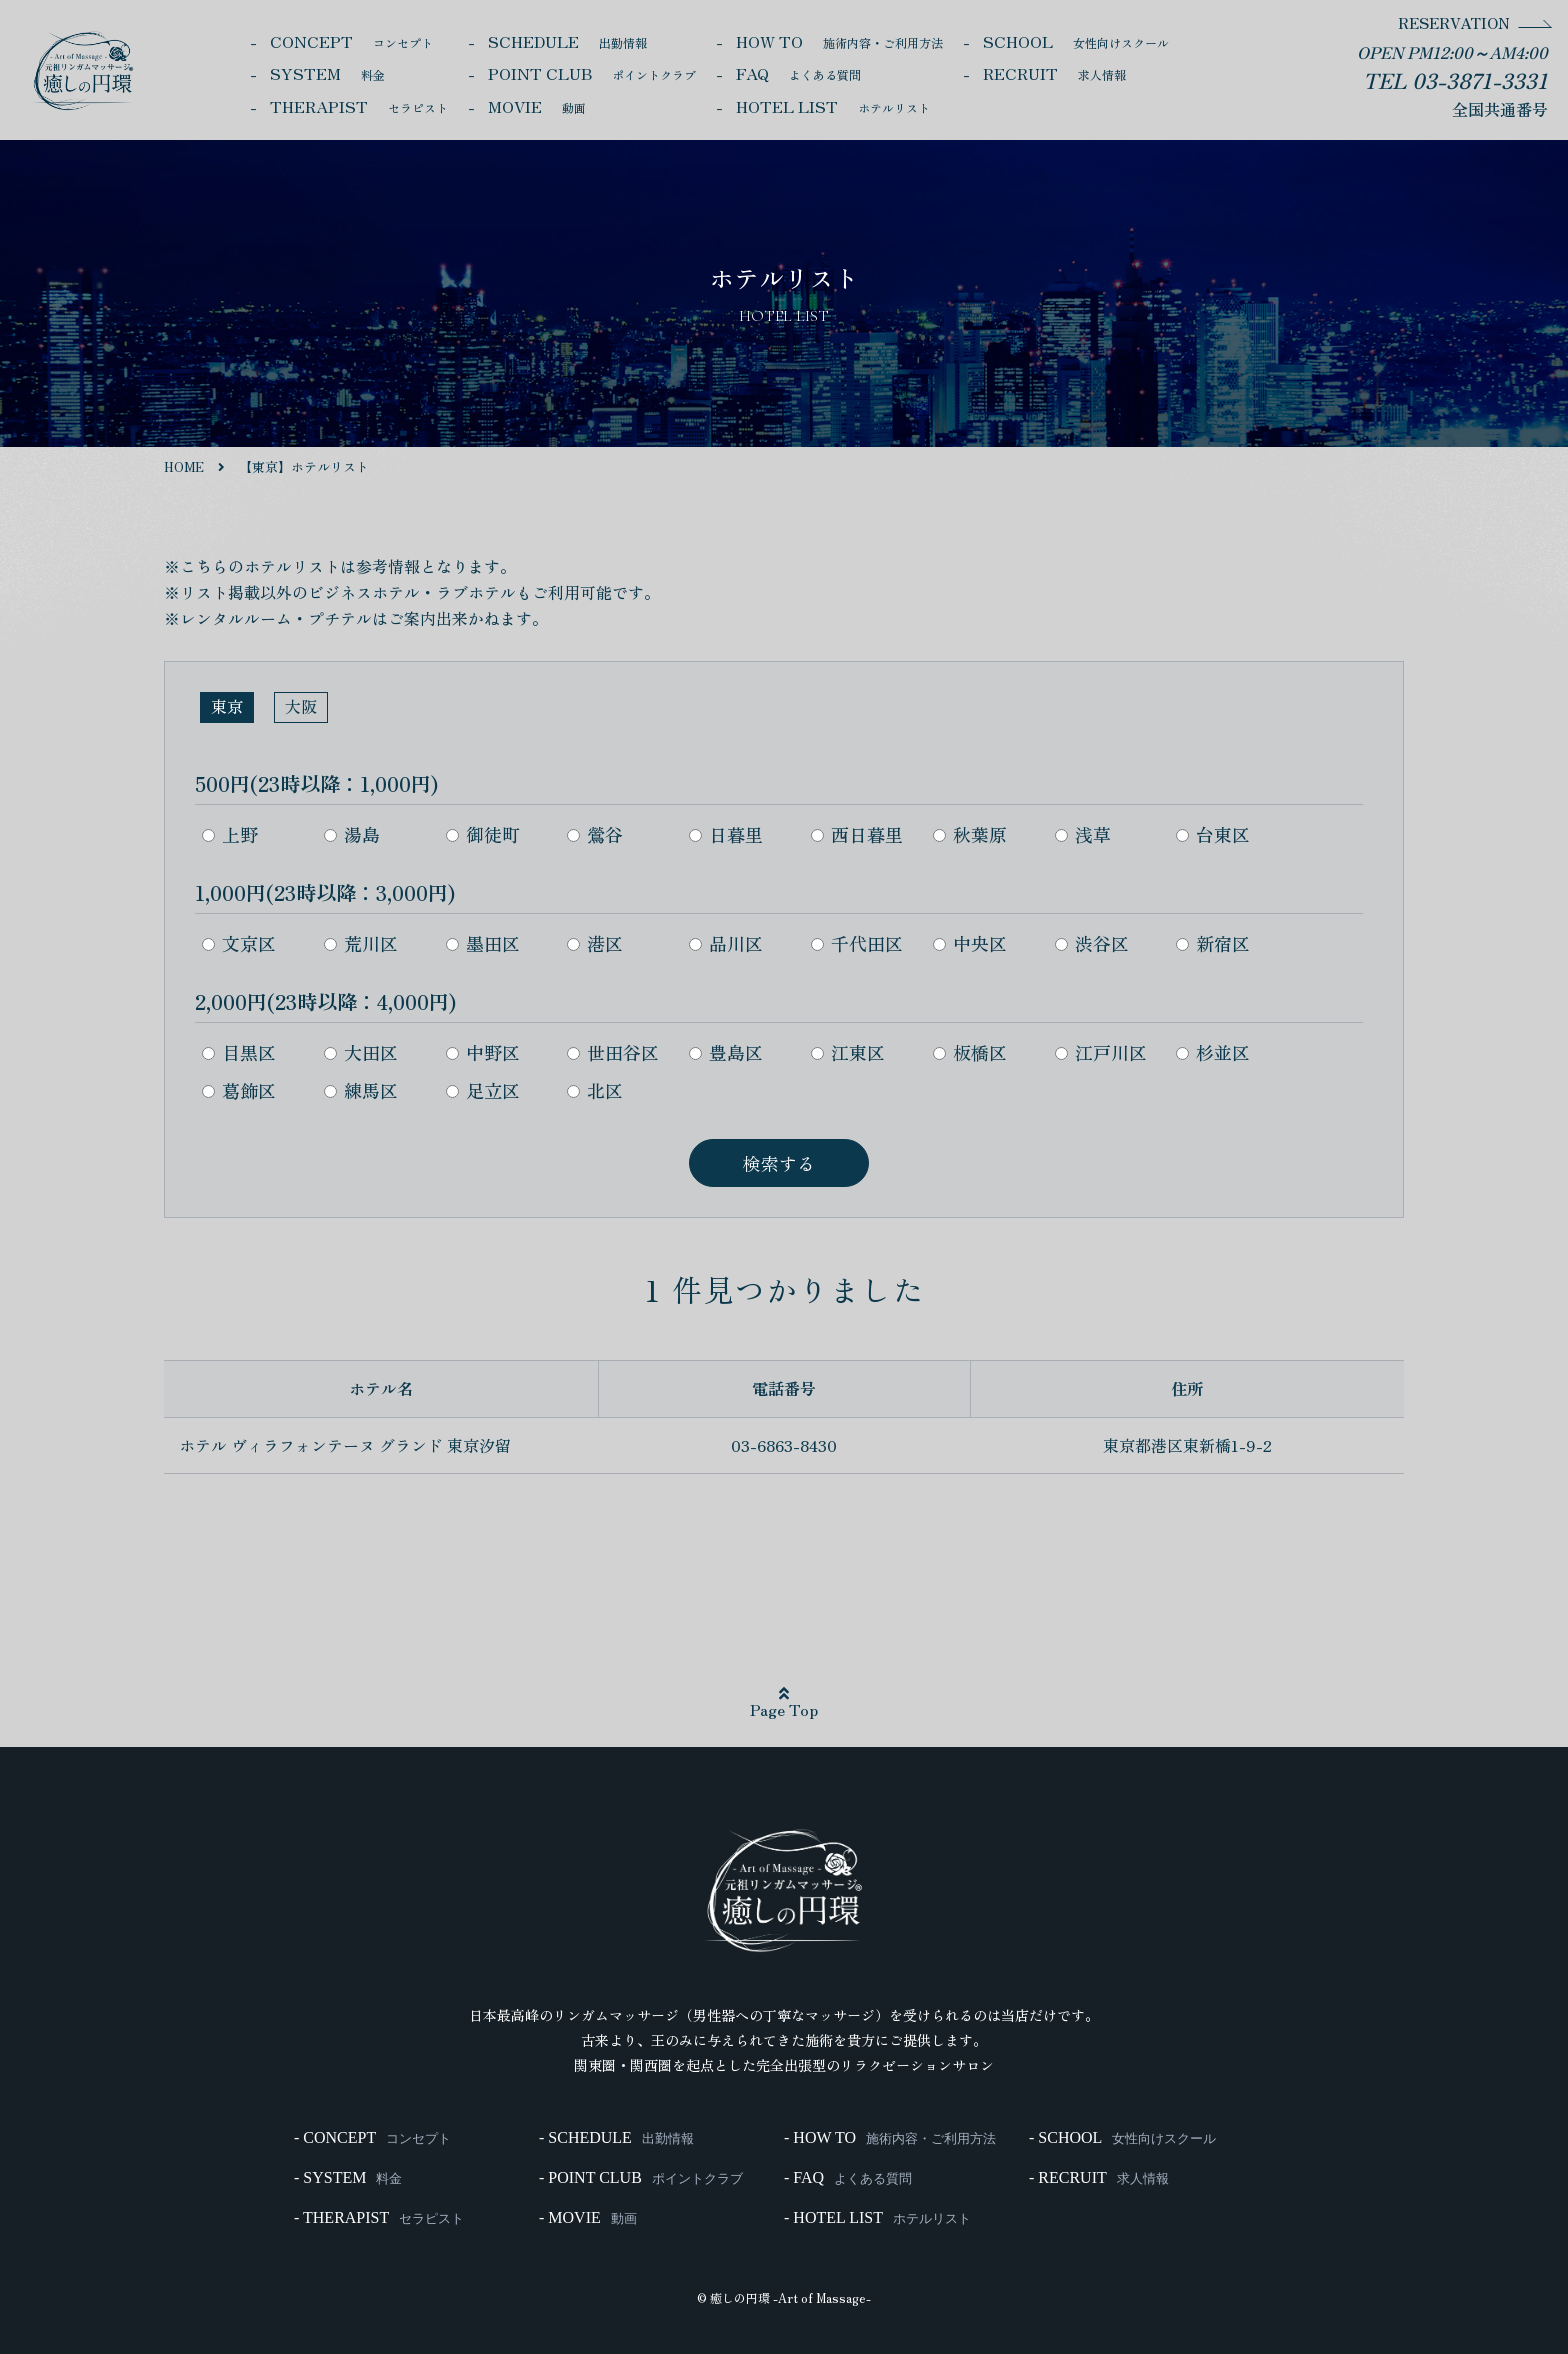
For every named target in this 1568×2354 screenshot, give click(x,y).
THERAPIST (359, 106)
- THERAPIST (379, 2218)
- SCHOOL (1122, 2138)
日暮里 (726, 834)
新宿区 (1213, 943)
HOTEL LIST (833, 106)
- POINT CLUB (641, 2178)
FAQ (798, 73)
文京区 (239, 943)
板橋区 (970, 1052)
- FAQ (848, 2178)
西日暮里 (857, 834)
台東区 (1213, 834)
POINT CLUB (592, 73)
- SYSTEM (348, 2178)
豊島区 (726, 1052)
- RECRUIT (1099, 2178)
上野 (230, 834)
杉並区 (1213, 1052)
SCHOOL (1076, 41)
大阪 (301, 706)
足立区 (483, 1090)
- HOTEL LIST (877, 2218)
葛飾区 (239, 1090)
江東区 (848, 1052)
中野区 (483, 1052)
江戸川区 (1101, 1052)
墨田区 (483, 943)
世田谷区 (613, 1052)
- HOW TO (890, 2138)
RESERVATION (1454, 22)
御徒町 (483, 834)
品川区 (726, 943)
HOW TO (839, 41)
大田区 (361, 1052)
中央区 (970, 943)
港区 (595, 943)
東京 (227, 706)
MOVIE (537, 106)
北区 (595, 1090)
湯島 (352, 834)
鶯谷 (595, 834)
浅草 (1083, 834)
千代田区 (857, 943)
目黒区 (239, 1052)
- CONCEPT (372, 2138)
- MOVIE (588, 2218)
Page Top (784, 1703)
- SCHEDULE (616, 2138)
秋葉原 (970, 834)
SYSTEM (327, 73)
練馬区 (361, 1090)
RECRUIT (1054, 73)
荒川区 (361, 943)
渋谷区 (1092, 943)
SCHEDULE (567, 41)
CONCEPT (351, 41)
